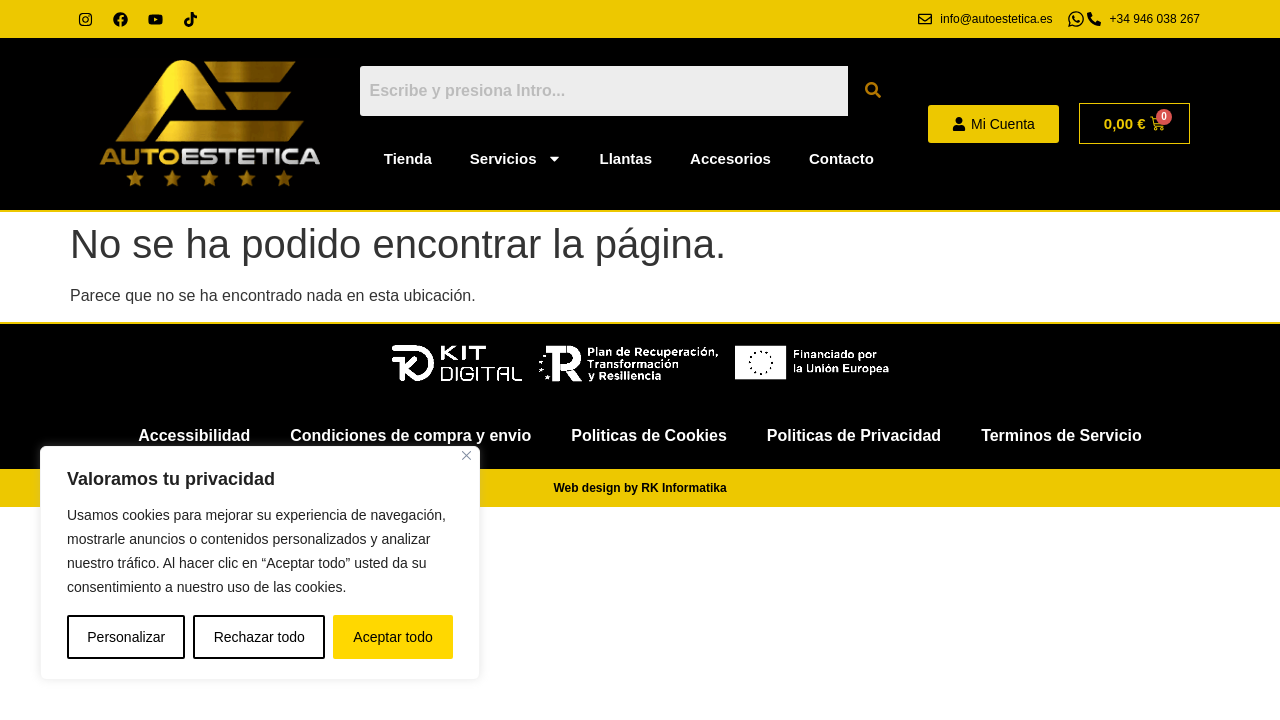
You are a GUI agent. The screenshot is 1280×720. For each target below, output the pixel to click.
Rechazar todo (259, 637)
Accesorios (730, 158)
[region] (260, 563)
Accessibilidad (194, 435)
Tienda (408, 158)
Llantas (626, 158)
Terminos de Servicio (1061, 435)
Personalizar (126, 637)
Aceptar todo (392, 637)
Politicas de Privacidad (854, 435)
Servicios (516, 158)
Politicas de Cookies (649, 435)
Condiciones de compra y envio (410, 435)
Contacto (841, 158)
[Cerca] (466, 455)
